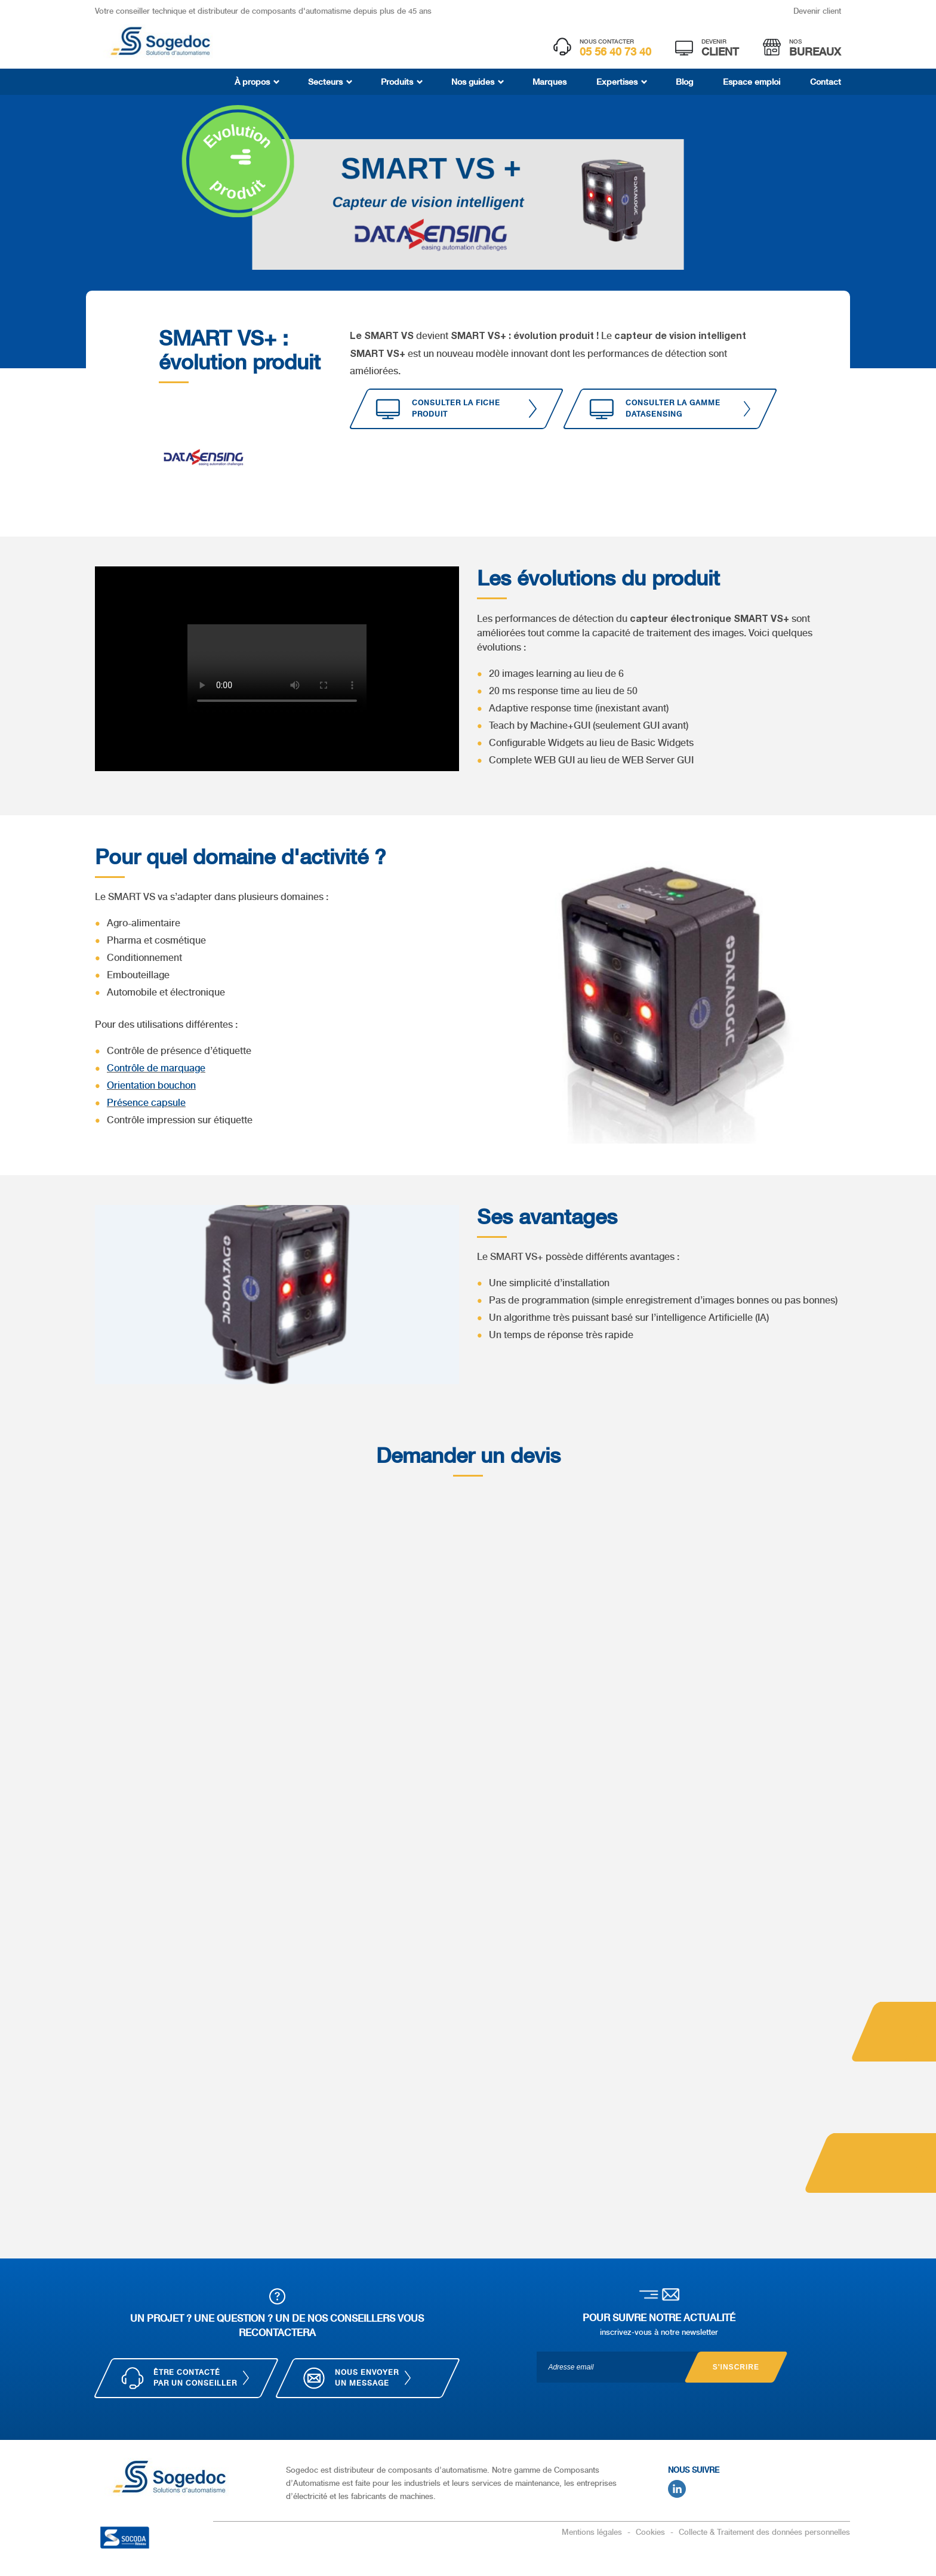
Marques (549, 82)
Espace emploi (751, 82)
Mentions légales (593, 2532)
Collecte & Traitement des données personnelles (764, 2532)
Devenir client (817, 11)
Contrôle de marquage (156, 1068)
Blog (684, 82)
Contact (825, 82)
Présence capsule (146, 1102)
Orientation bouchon (151, 1085)
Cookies (651, 2532)
